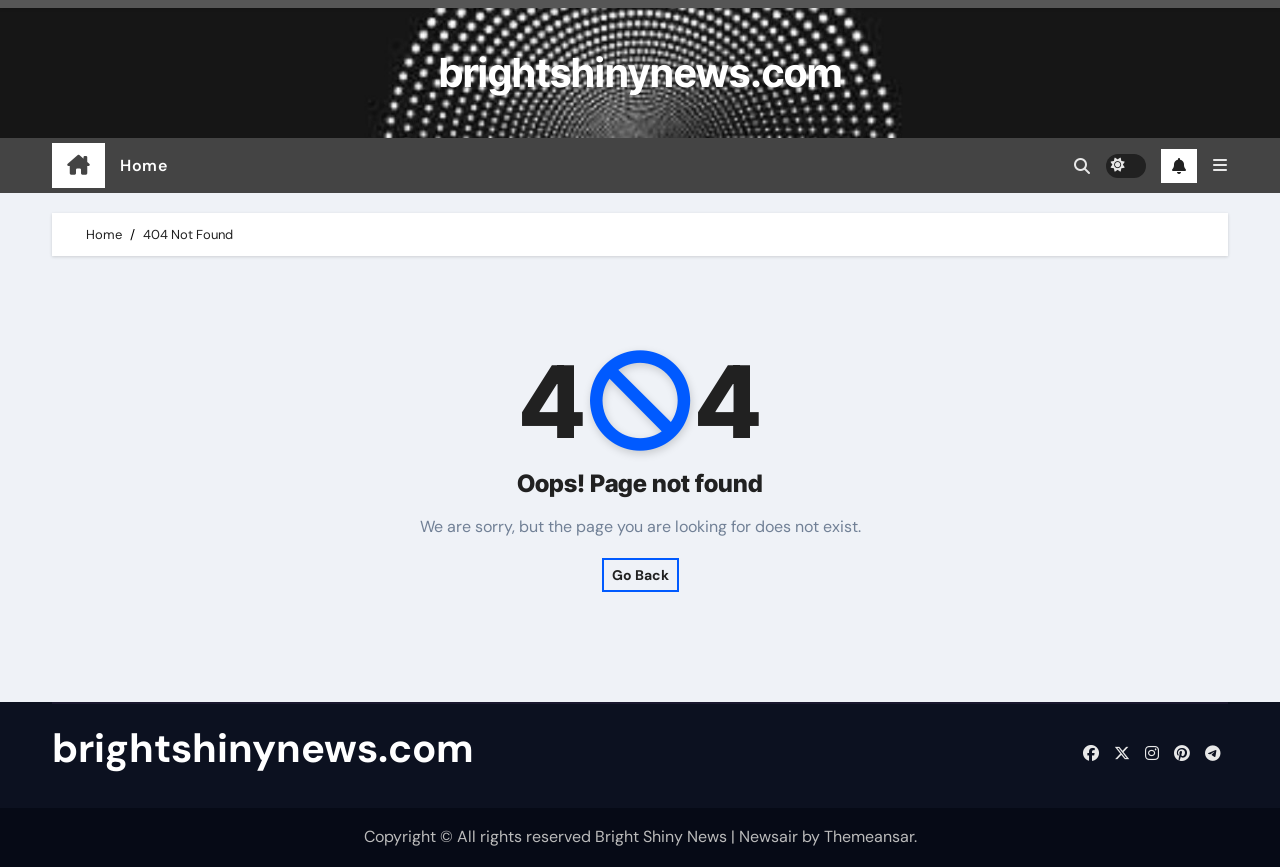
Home (143, 165)
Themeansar (869, 836)
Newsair (768, 836)
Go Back (640, 575)
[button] (1220, 165)
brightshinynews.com (640, 72)
